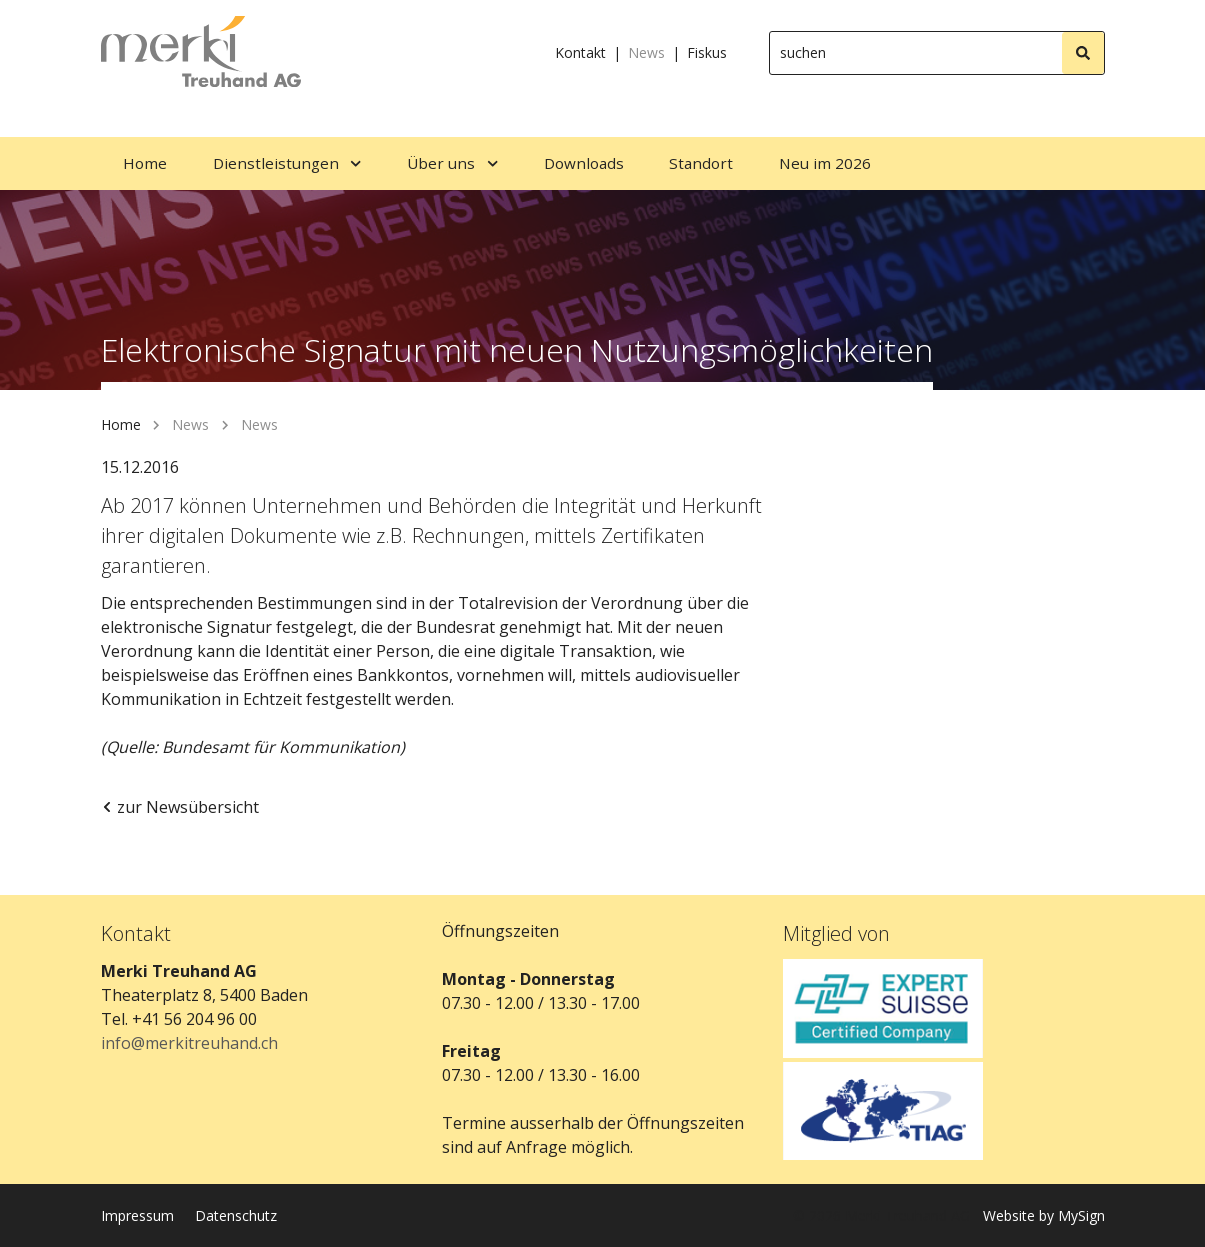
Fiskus (707, 52)
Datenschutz (236, 1215)
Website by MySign (1044, 1215)
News (646, 52)
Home (121, 424)
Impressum (137, 1215)
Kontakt (580, 52)
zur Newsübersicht (180, 807)
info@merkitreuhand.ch (189, 1043)
